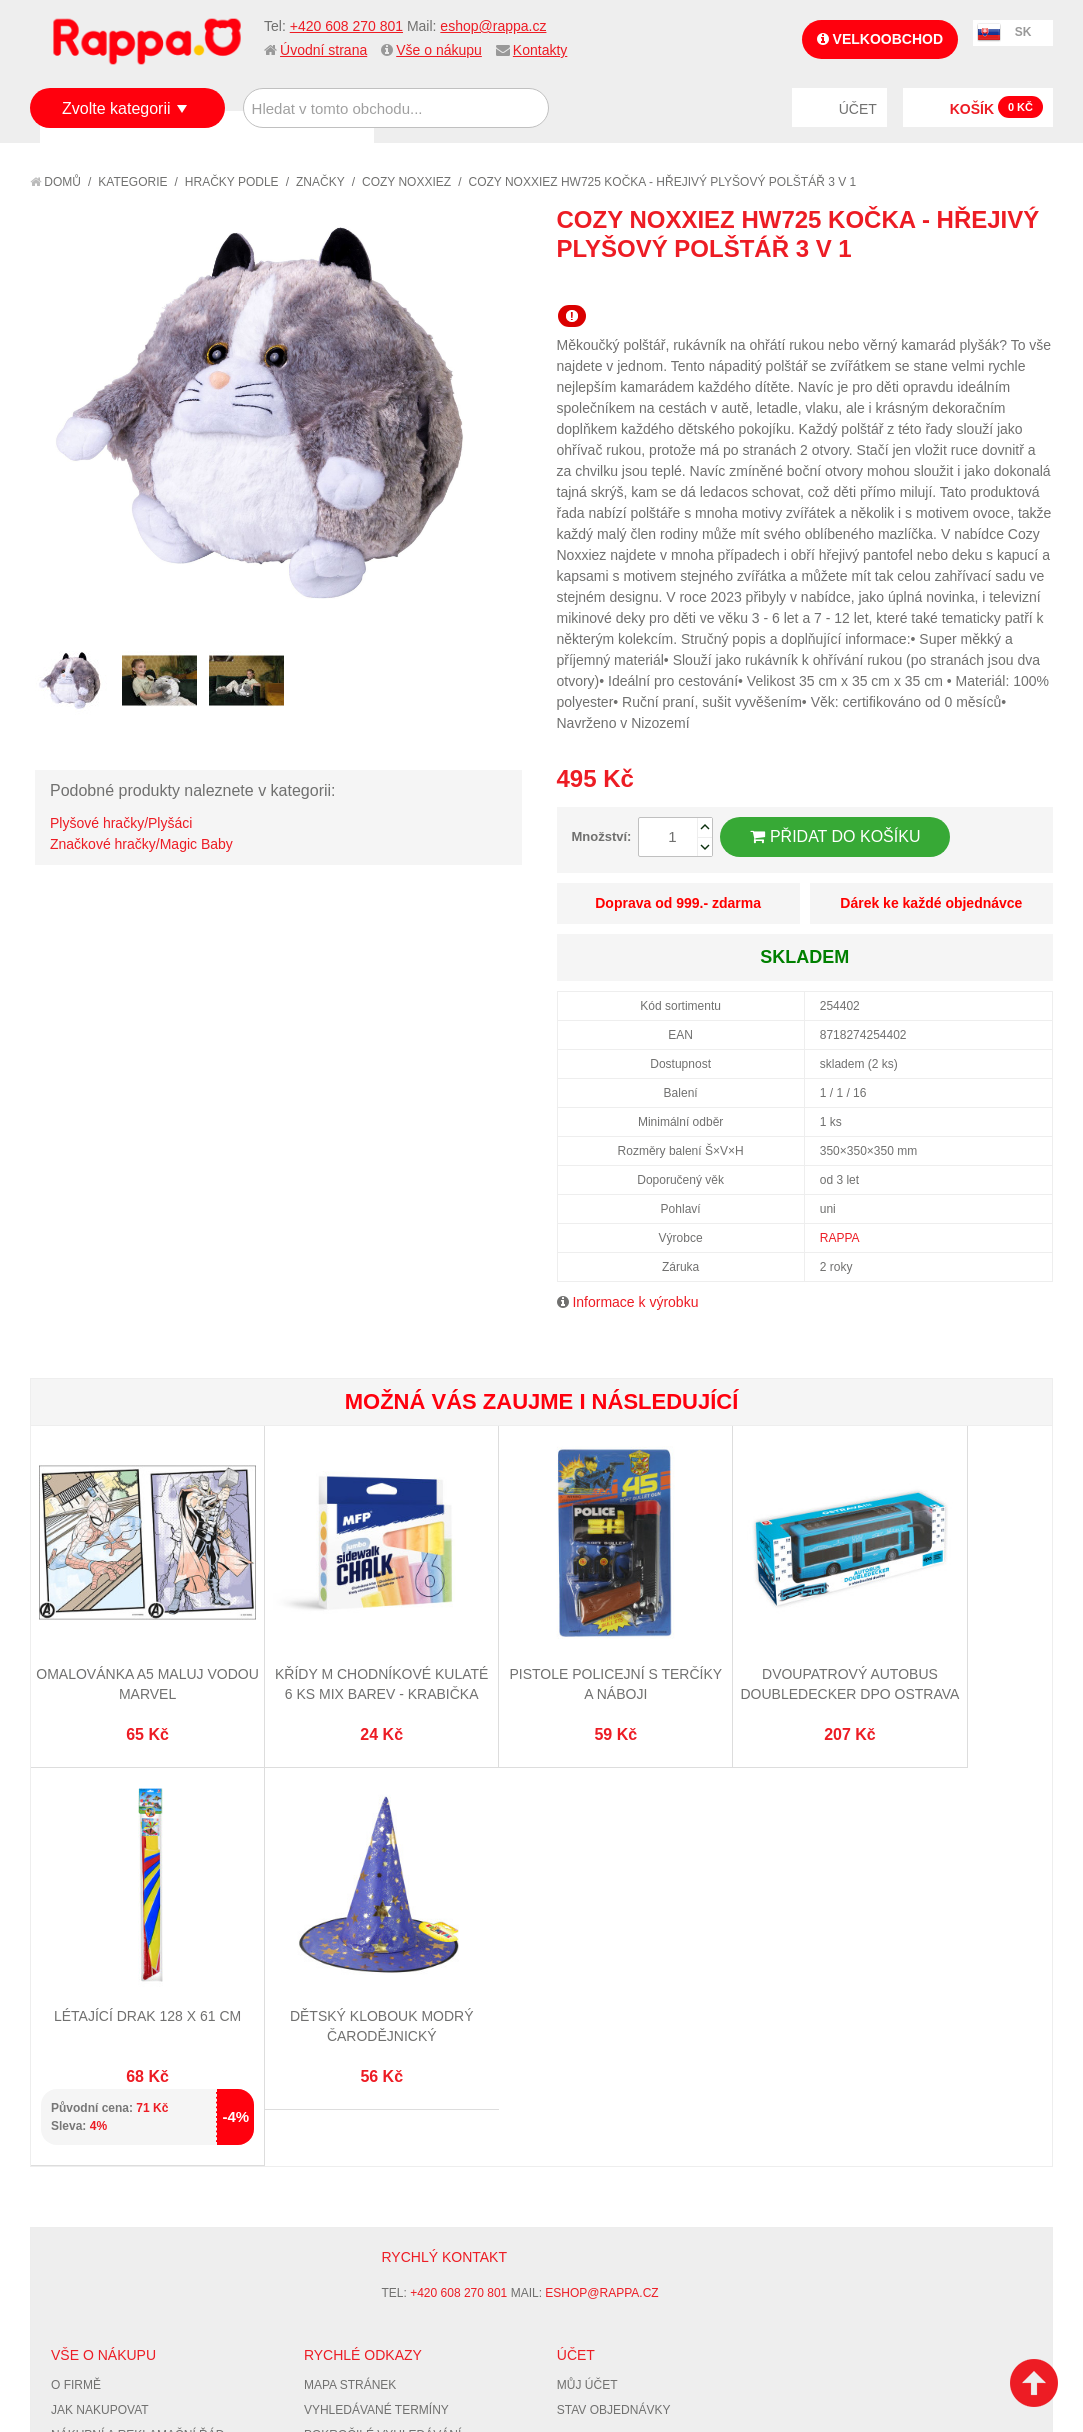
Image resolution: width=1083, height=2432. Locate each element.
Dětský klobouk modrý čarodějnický (967, 1629)
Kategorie (132, 182)
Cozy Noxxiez (406, 182)
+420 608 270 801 (346, 26)
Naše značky (93, 2139)
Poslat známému (953, 285)
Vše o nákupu (439, 50)
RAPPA (840, 1238)
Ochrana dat (94, 2115)
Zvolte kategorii (116, 108)
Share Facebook (993, 285)
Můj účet (587, 2015)
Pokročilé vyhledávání (382, 2065)
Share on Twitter (1033, 285)
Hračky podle (232, 182)
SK (1023, 32)
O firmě (76, 2015)
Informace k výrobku (635, 1302)
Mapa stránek (350, 2015)
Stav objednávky (614, 2040)
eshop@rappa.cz (493, 26)
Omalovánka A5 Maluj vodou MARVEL (116, 1629)
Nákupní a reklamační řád (137, 2065)
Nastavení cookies (492, 2293)
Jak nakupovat (100, 2040)
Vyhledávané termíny (376, 2040)
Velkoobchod (880, 39)
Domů (55, 182)
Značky (320, 182)
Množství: (602, 836)
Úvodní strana (323, 50)
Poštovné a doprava (119, 2090)
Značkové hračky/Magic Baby (141, 844)
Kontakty (540, 50)
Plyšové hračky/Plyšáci (121, 823)
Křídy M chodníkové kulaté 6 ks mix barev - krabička (286, 1629)
